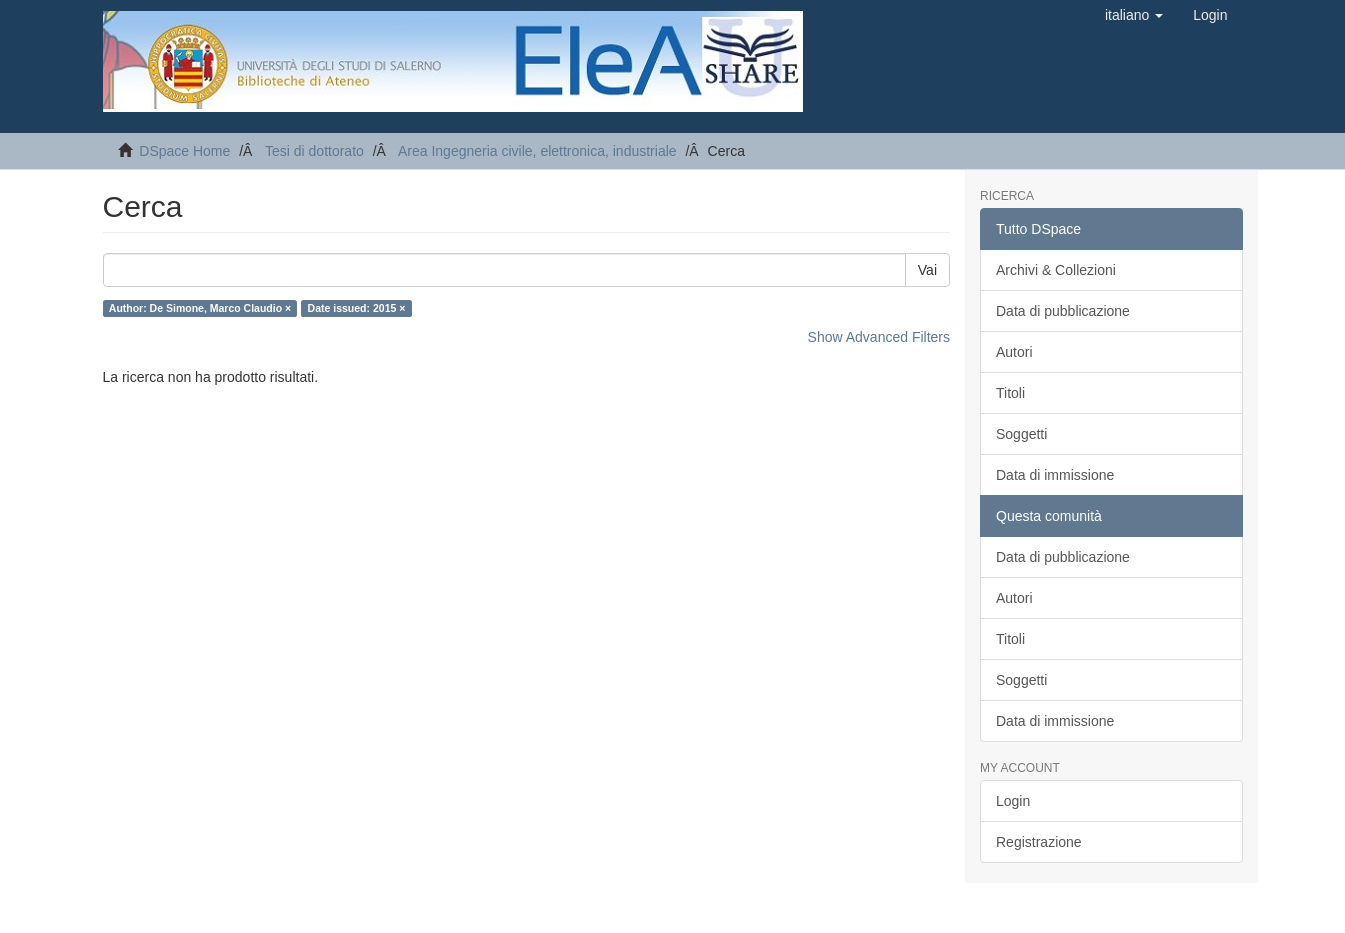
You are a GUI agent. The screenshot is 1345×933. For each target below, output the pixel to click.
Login (1013, 801)
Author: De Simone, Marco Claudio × (200, 308)
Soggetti (1021, 434)
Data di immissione (1055, 475)
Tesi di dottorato (314, 151)
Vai (927, 270)
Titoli (1010, 393)
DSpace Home (184, 151)
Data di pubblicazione (1063, 311)
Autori (1014, 352)
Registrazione (1039, 842)
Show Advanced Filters (879, 337)
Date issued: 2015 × (357, 308)
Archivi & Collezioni (1056, 270)
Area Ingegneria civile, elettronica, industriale (537, 151)
